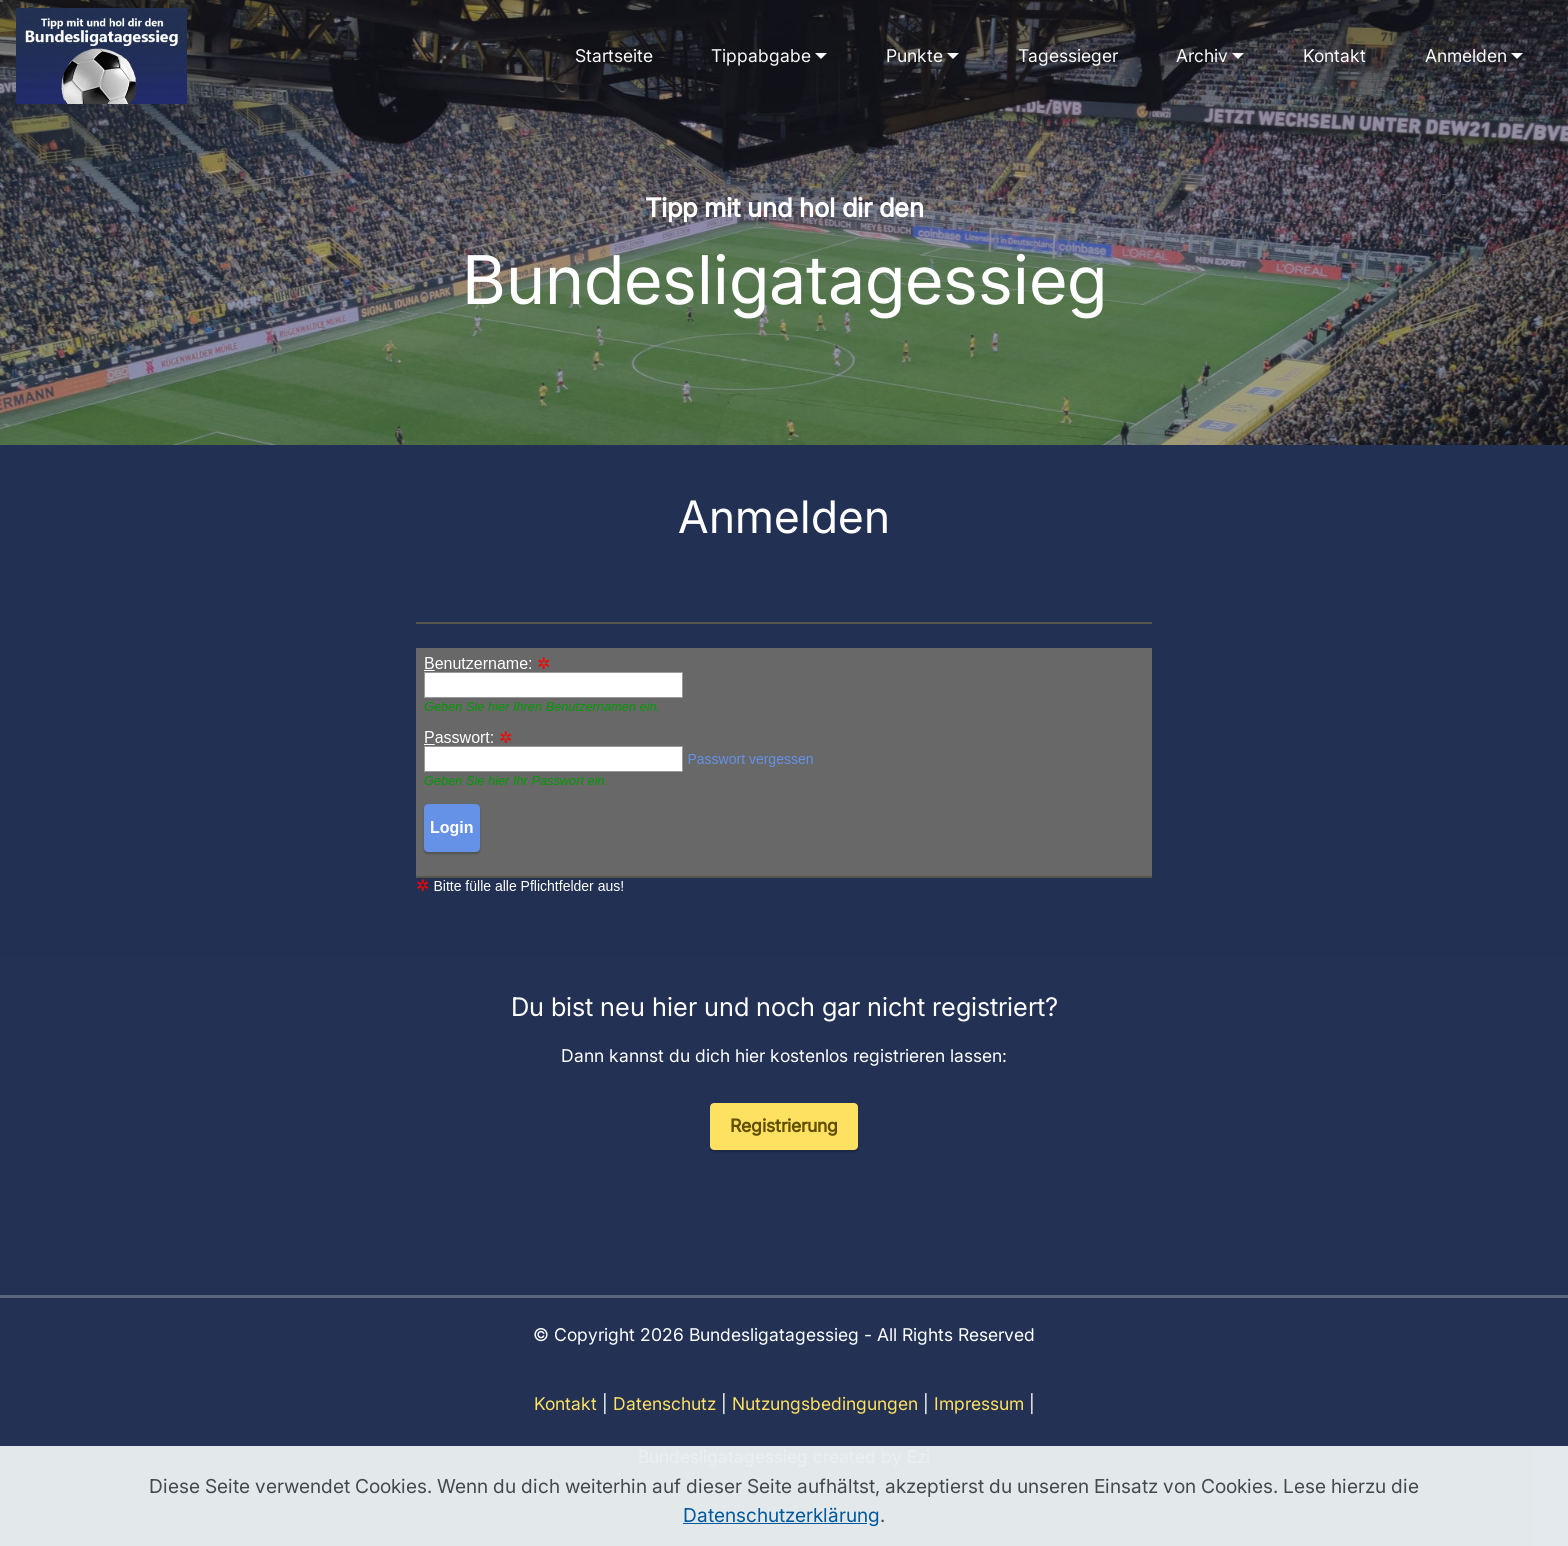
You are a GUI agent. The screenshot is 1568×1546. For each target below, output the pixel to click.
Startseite (614, 55)
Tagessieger (1068, 55)
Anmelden (1466, 55)
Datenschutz (664, 1427)
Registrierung (784, 1149)
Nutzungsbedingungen (825, 1427)
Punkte (914, 55)
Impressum (979, 1427)
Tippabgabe (761, 55)
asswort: (459, 738)
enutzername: (478, 664)
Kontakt (1334, 55)
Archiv (1202, 55)
